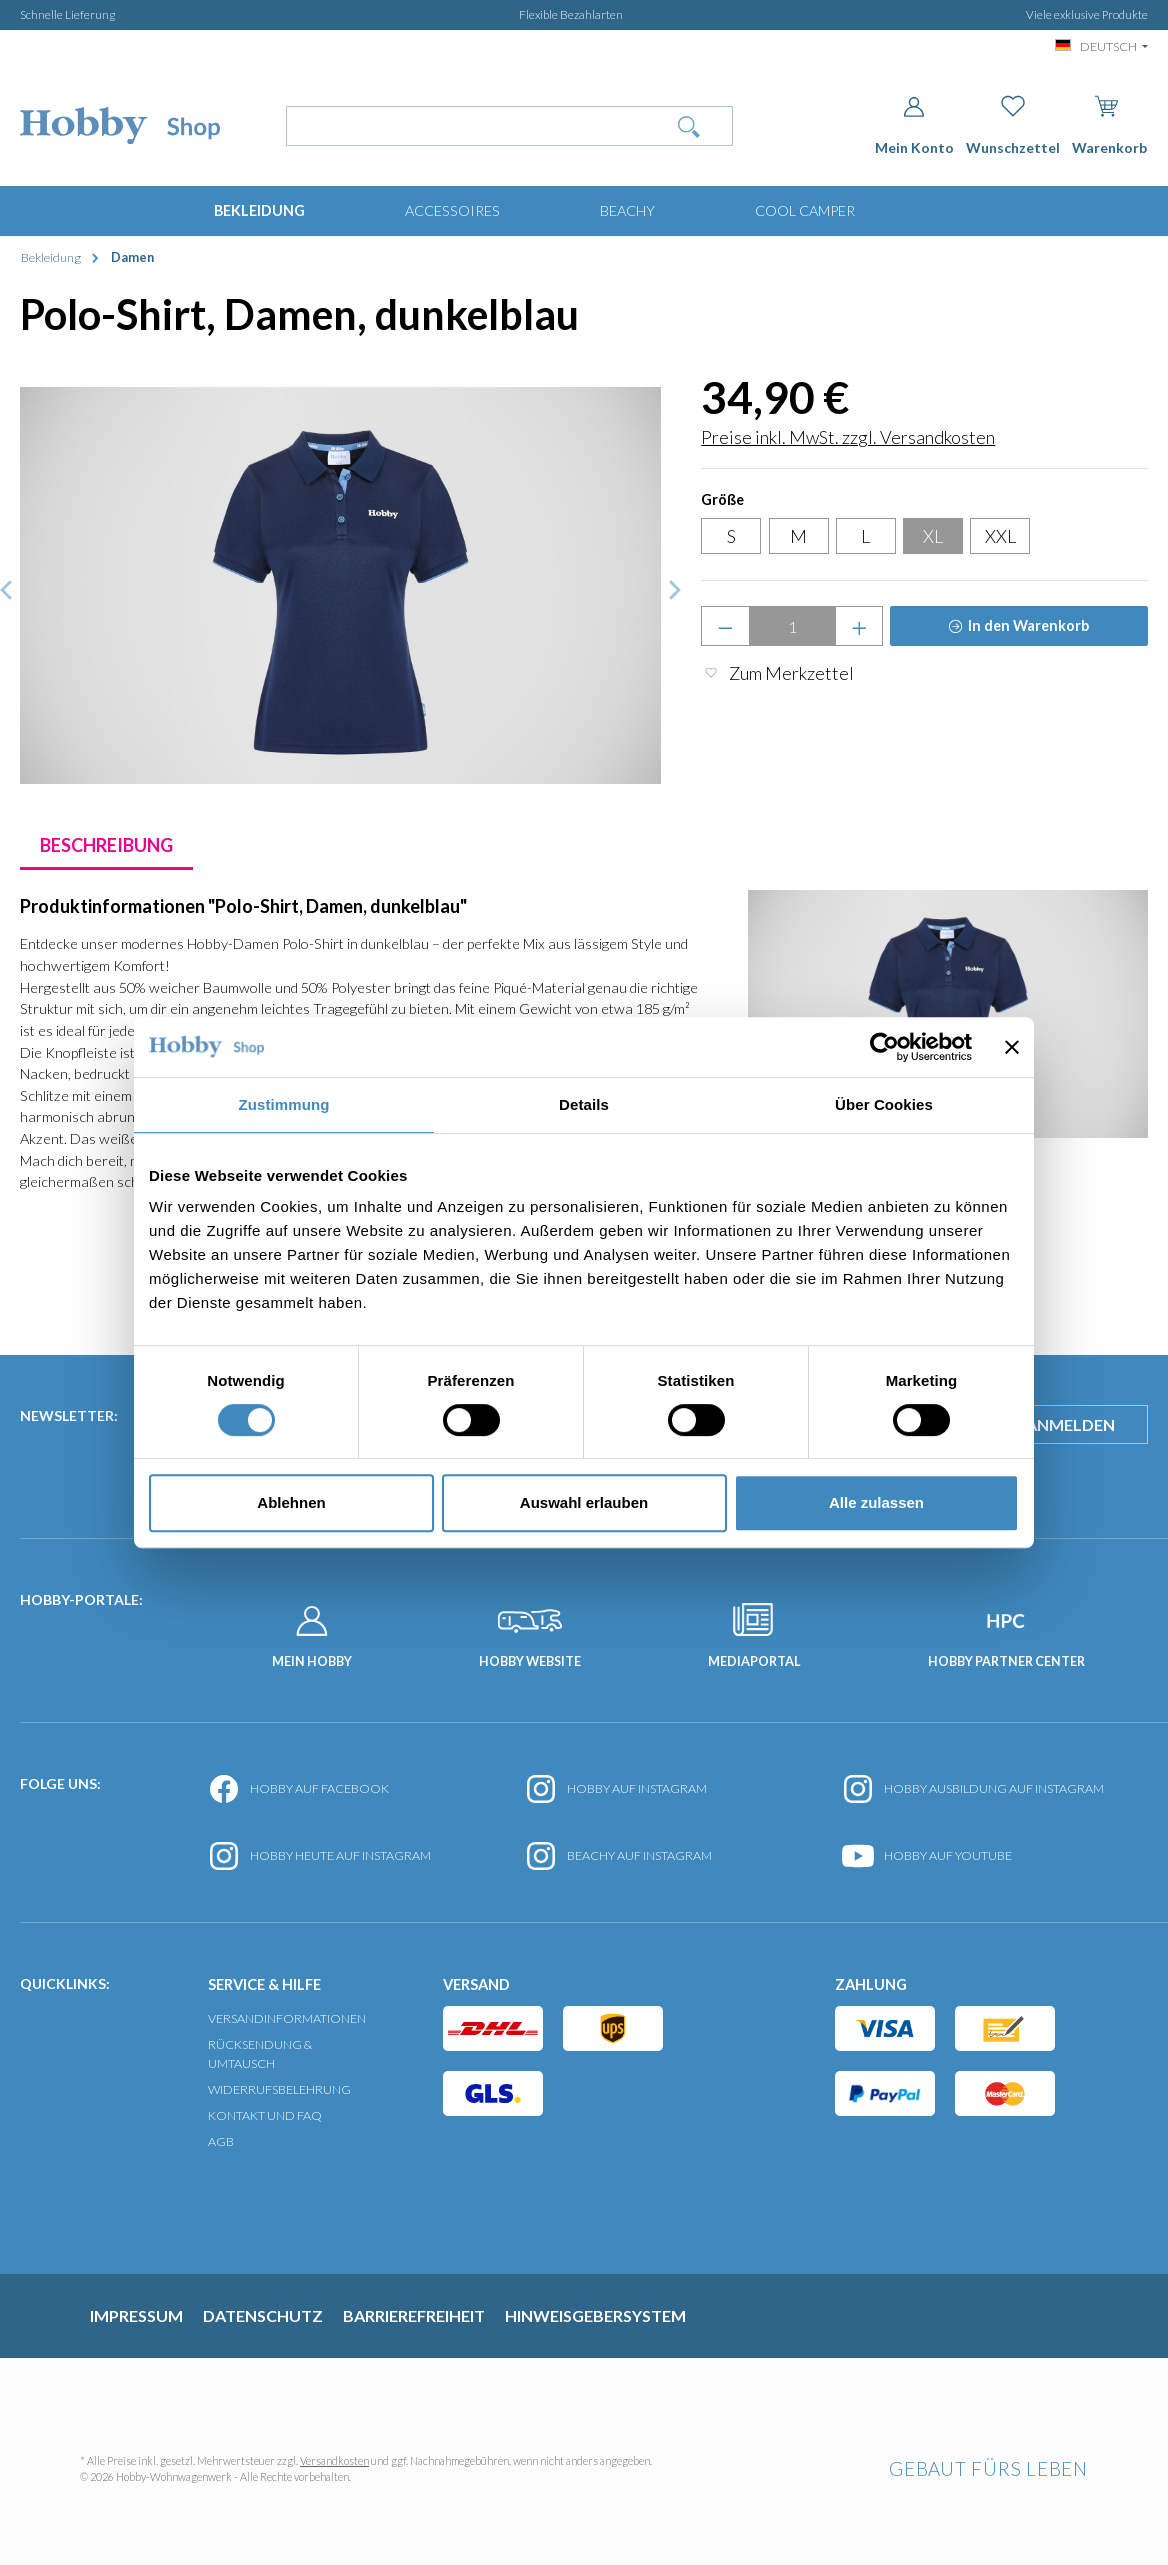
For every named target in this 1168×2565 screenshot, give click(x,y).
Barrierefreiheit (414, 2315)
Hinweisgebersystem (595, 2315)
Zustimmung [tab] (284, 1104)
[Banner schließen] (1012, 1047)
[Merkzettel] (1013, 125)
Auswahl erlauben (584, 1502)
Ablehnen (291, 1502)
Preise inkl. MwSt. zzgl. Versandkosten (848, 437)
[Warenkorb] (1109, 121)
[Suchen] (689, 126)
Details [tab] (584, 1104)
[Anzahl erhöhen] (859, 626)
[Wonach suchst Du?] (466, 126)
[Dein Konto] (914, 125)
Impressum (136, 2315)
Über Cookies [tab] (884, 1104)
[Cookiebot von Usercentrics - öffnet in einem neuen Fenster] (884, 1047)
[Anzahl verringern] (725, 626)
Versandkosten (334, 2460)
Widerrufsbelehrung (279, 2089)
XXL (1000, 536)
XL (933, 536)
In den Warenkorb (1028, 625)
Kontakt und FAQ (265, 2115)
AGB (221, 2141)
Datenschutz (263, 2315)
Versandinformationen (287, 2018)
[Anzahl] (792, 626)
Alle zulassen (876, 1502)
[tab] (106, 845)
